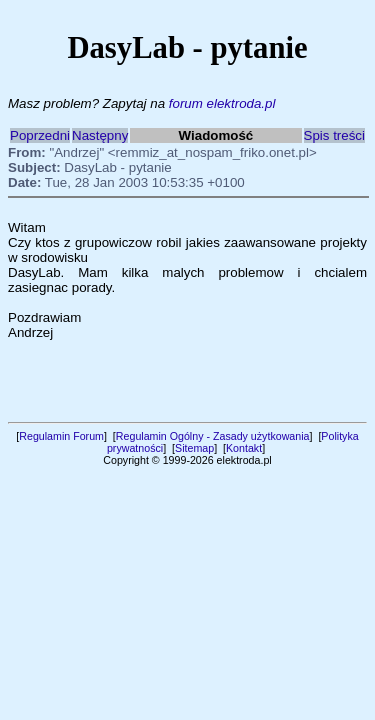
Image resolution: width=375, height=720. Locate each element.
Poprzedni (40, 135)
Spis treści (334, 135)
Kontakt (244, 448)
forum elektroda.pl (222, 103)
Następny (100, 135)
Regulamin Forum (61, 436)
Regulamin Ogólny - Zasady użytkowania (213, 436)
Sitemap (194, 448)
